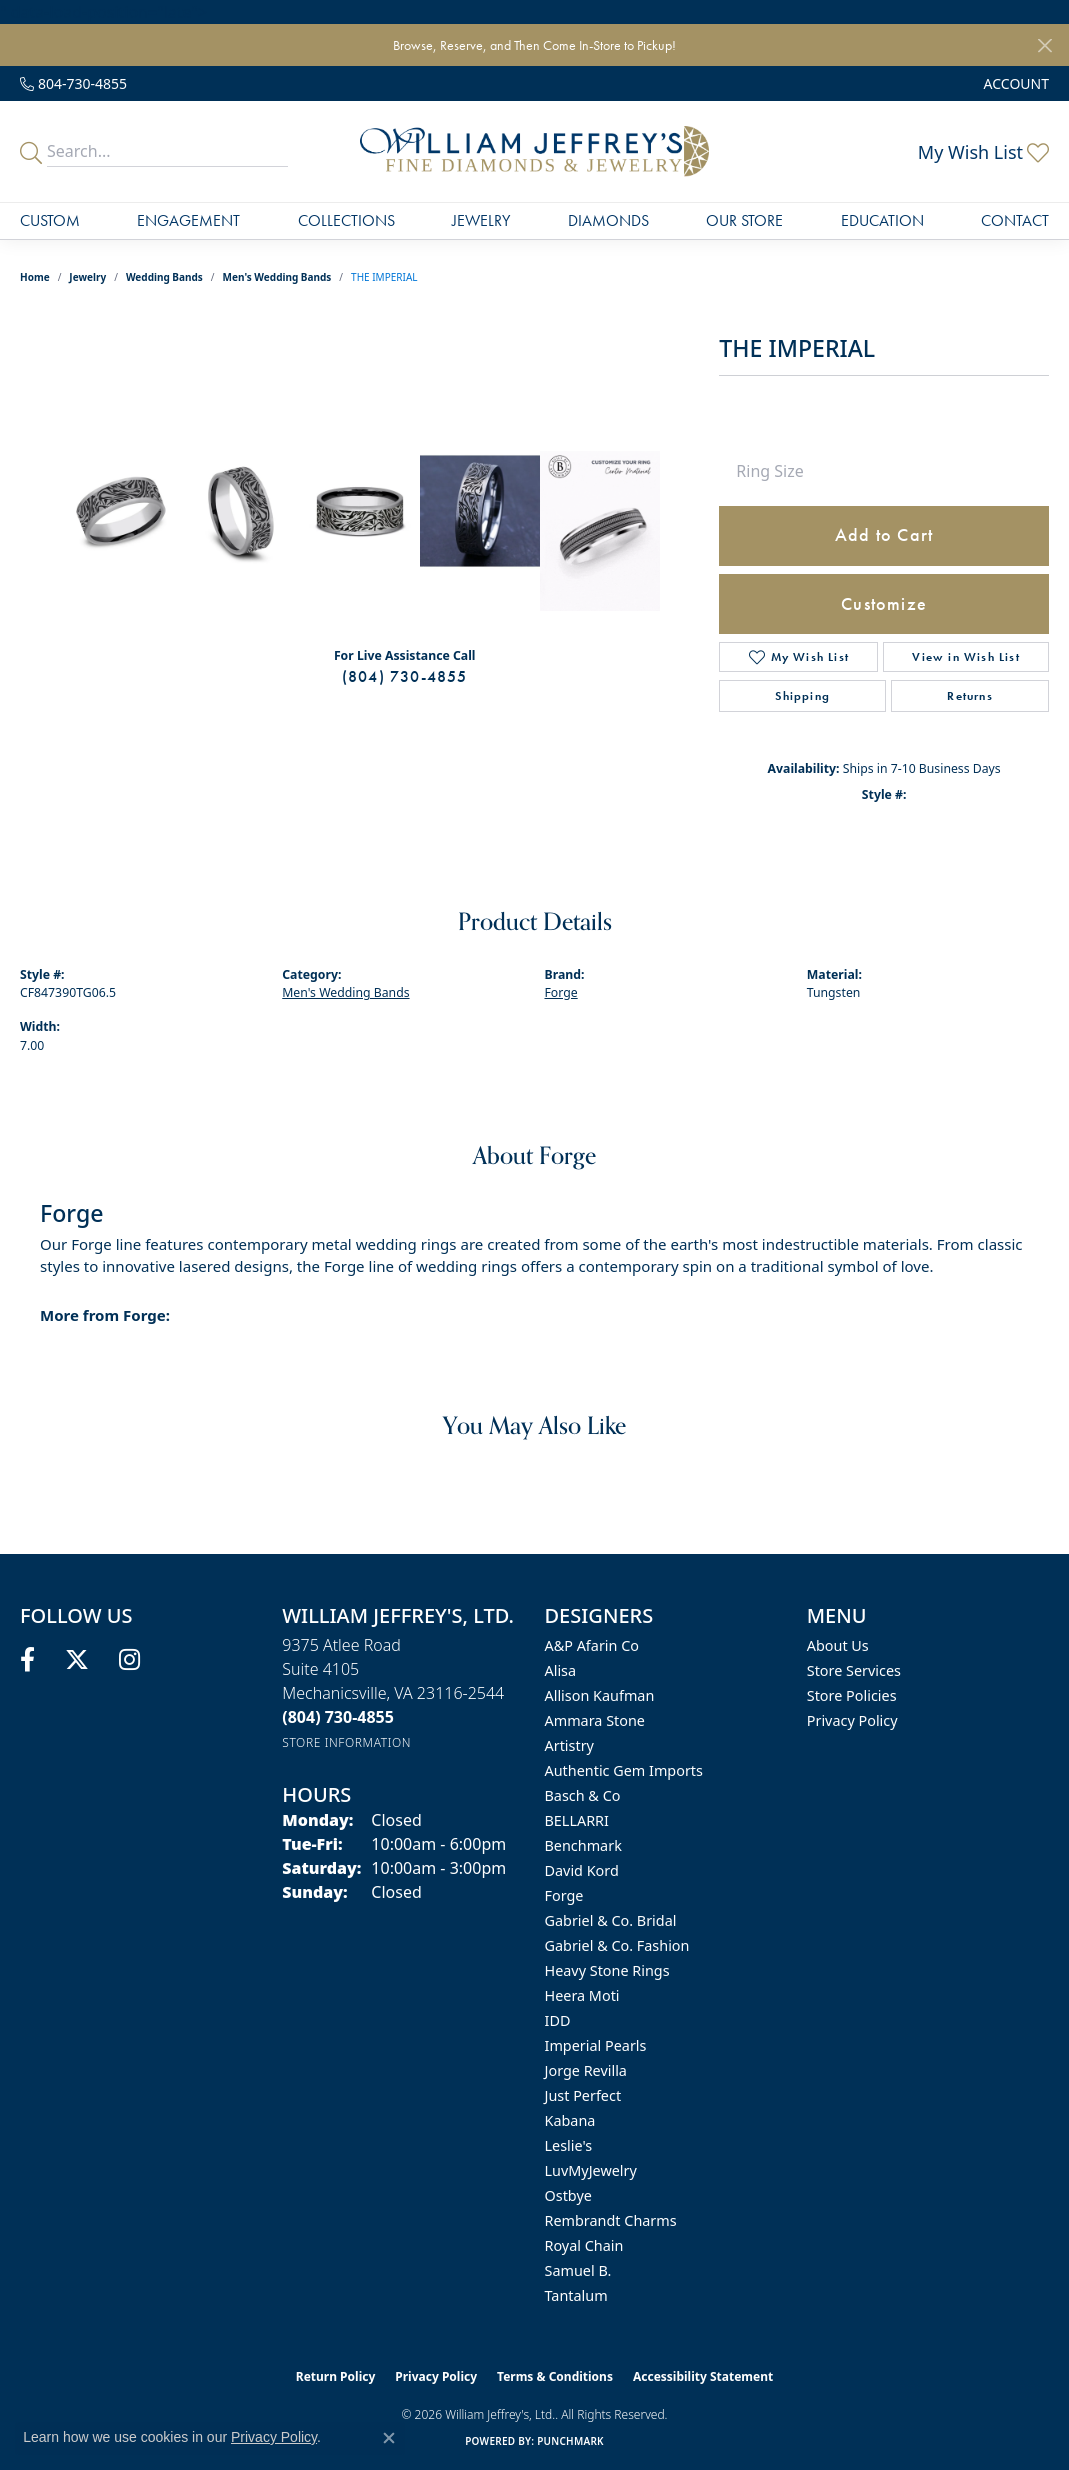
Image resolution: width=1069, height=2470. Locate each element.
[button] (1014, 83)
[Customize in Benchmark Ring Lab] (600, 531)
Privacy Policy (852, 1720)
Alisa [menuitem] (561, 1670)
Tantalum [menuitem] (576, 2295)
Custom (50, 220)
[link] (73, 83)
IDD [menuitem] (558, 2020)
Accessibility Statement (703, 2376)
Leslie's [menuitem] (569, 2145)
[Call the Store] (338, 1717)
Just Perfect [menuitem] (583, 2095)
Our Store (744, 220)
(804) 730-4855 (405, 676)
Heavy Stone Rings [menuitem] (607, 1970)
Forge (561, 992)
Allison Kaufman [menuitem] (600, 1695)
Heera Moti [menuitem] (582, 1995)
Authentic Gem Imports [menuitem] (624, 1770)
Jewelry (481, 220)
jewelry (87, 277)
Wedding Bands (164, 277)
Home (35, 277)
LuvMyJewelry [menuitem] (591, 2170)
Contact (1015, 220)
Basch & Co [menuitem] (583, 1795)
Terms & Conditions (555, 2376)
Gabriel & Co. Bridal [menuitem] (611, 1920)
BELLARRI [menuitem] (577, 1820)
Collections (346, 220)
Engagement (188, 220)
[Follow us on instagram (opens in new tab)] (129, 1660)
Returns (969, 696)
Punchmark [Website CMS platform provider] (570, 2441)
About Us (838, 1645)
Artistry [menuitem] (569, 1745)
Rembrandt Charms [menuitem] (611, 2220)
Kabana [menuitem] (570, 2120)
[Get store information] (346, 1742)
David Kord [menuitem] (582, 1870)
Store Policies (852, 1695)
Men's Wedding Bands (277, 277)
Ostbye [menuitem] (568, 2195)
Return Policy (336, 2376)
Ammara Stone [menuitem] (595, 1720)
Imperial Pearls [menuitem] (596, 2045)
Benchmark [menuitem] (583, 1845)
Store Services (854, 1670)
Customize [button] (884, 604)
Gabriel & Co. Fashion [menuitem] (617, 1945)
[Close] (1044, 45)
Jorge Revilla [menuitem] (586, 2070)
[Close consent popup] (389, 2438)
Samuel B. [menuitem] (578, 2270)
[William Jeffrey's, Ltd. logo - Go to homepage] (534, 151)
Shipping (802, 696)
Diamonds (608, 220)
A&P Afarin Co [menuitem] (592, 1645)
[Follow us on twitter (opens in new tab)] (77, 1660)
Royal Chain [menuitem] (584, 2245)
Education (882, 220)
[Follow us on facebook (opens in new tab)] (27, 1660)
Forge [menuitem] (564, 1895)
